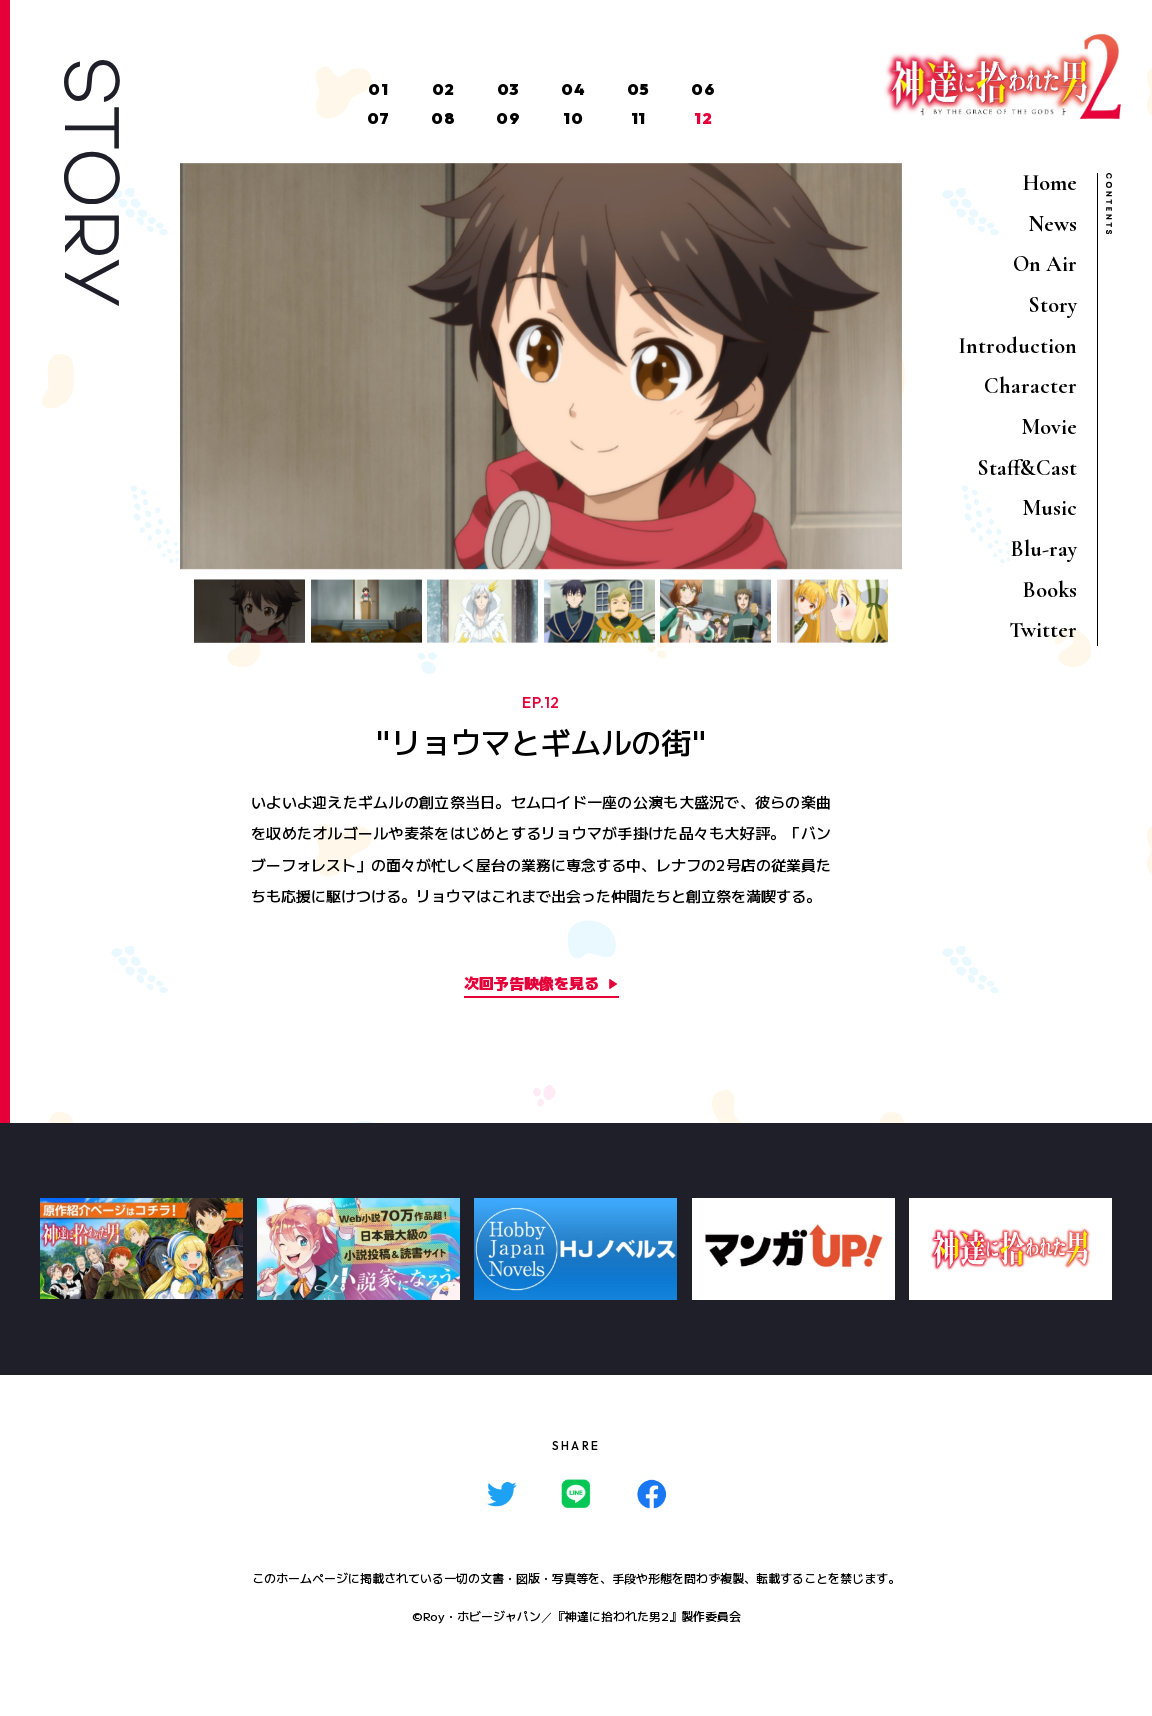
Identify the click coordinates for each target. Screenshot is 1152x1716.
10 (573, 118)
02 (443, 89)
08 (443, 118)
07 (378, 118)
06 (703, 89)
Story (1052, 305)
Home (1050, 183)
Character (1030, 386)
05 (638, 89)
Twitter (1043, 630)
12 (703, 118)
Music (1049, 508)
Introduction (1017, 346)
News (1052, 224)
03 (508, 89)
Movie (1049, 427)
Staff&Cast (1027, 468)
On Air (1045, 264)
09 (508, 118)
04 (573, 89)
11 (638, 118)
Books (1050, 590)
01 (378, 89)
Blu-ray (1044, 549)
